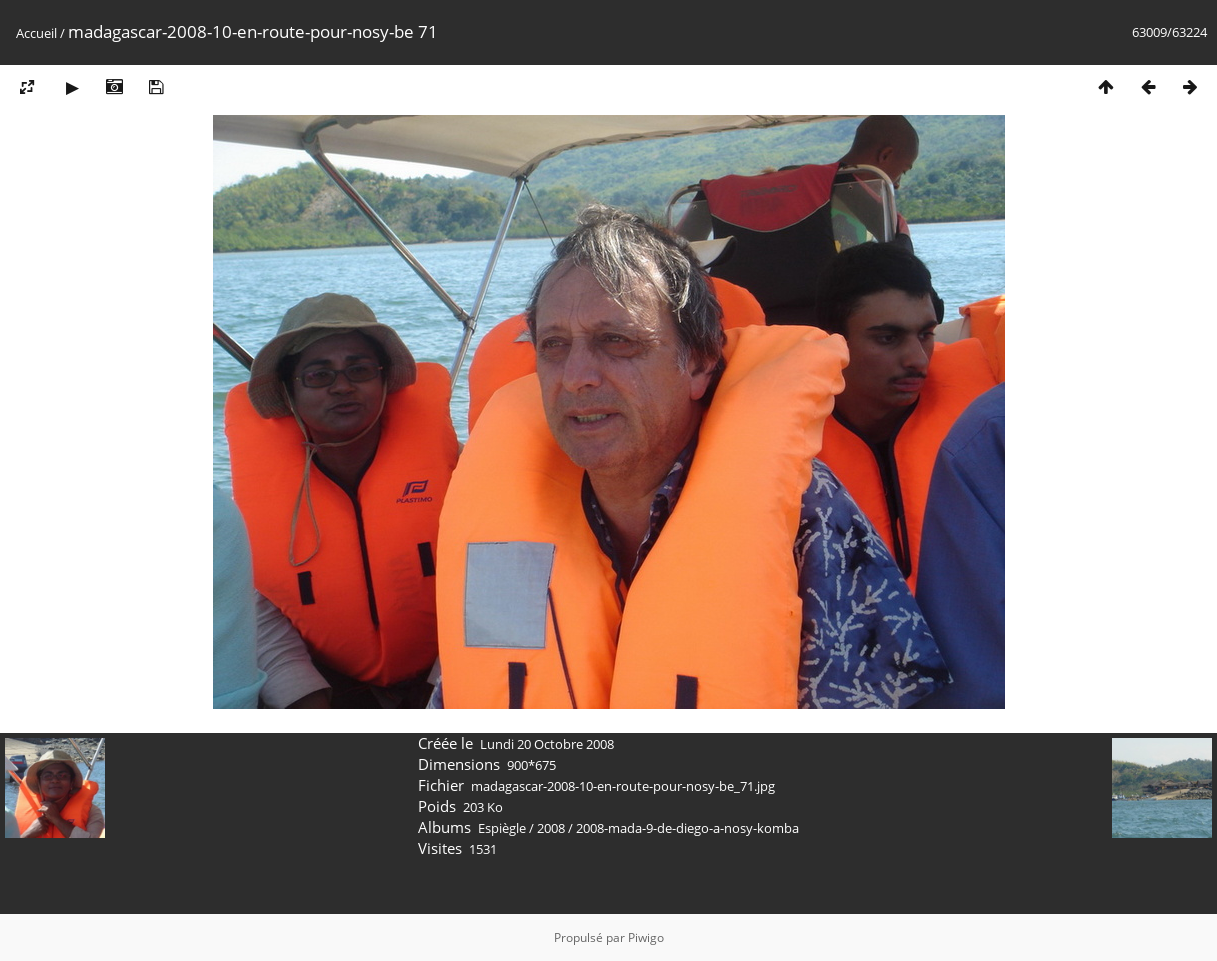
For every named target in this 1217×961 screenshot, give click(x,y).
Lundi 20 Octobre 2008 (547, 744)
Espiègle (502, 828)
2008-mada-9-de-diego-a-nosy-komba (687, 828)
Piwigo (646, 937)
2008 (551, 828)
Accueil (36, 33)
